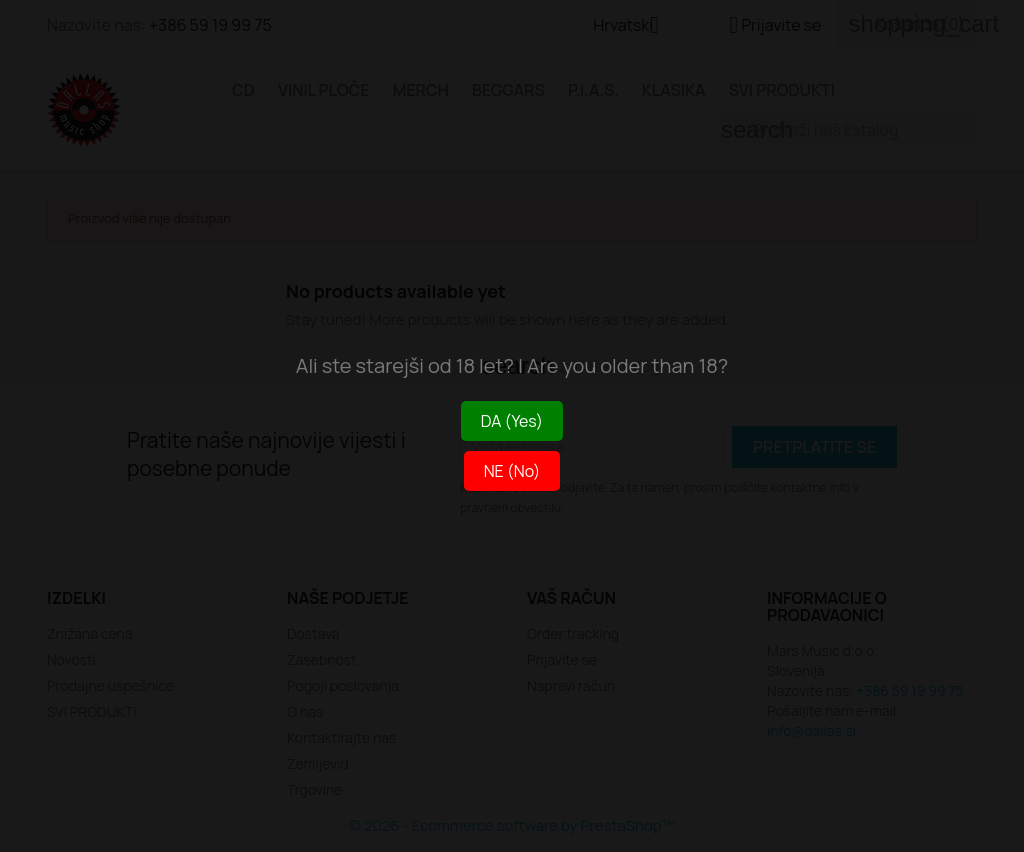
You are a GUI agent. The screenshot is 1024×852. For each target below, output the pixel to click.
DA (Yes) (512, 421)
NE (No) (512, 471)
